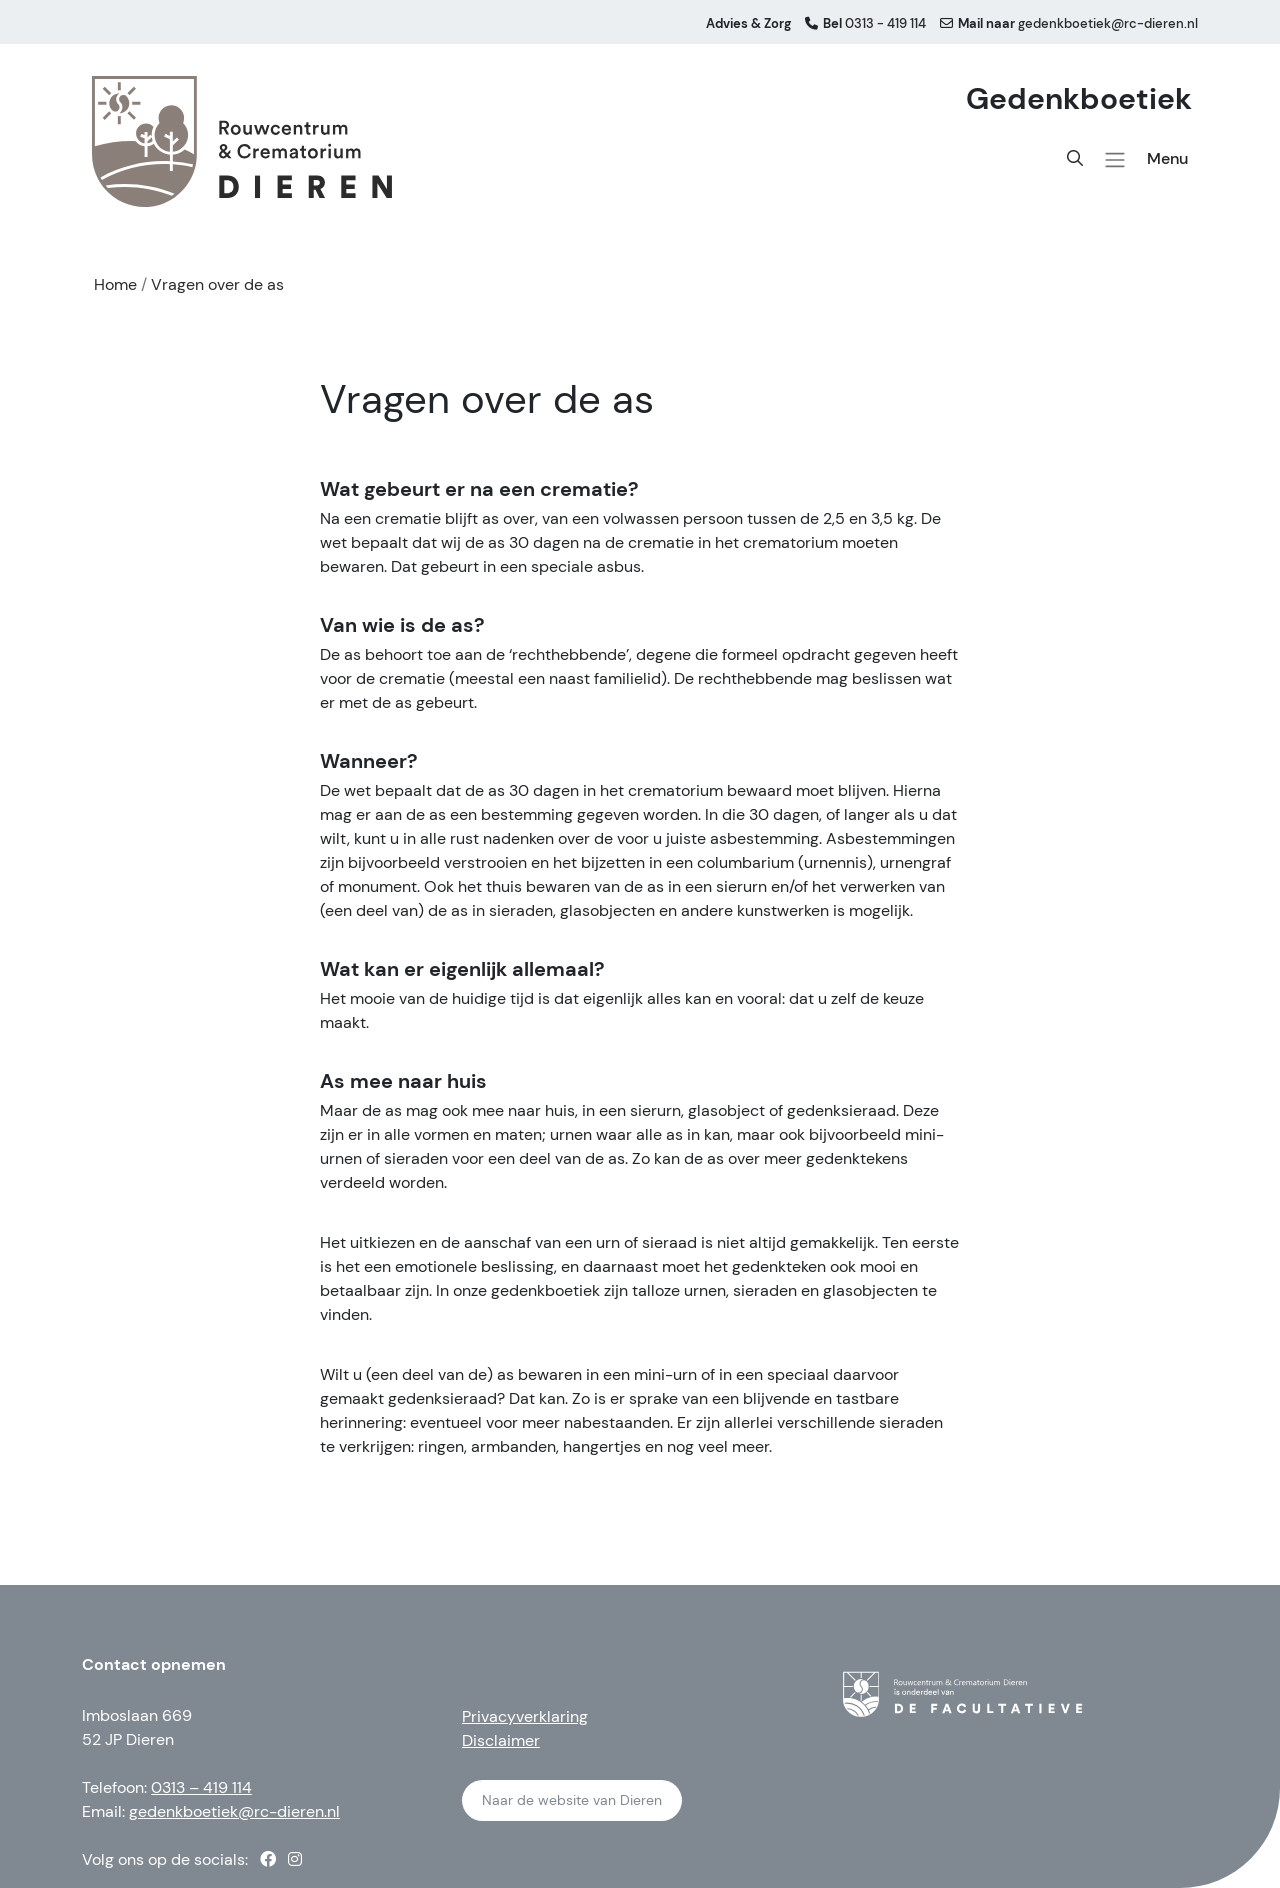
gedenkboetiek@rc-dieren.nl (234, 1811)
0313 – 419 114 (201, 1787)
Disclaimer (501, 1740)
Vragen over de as (217, 284)
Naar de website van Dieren (572, 1800)
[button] (1115, 160)
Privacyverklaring (525, 1716)
